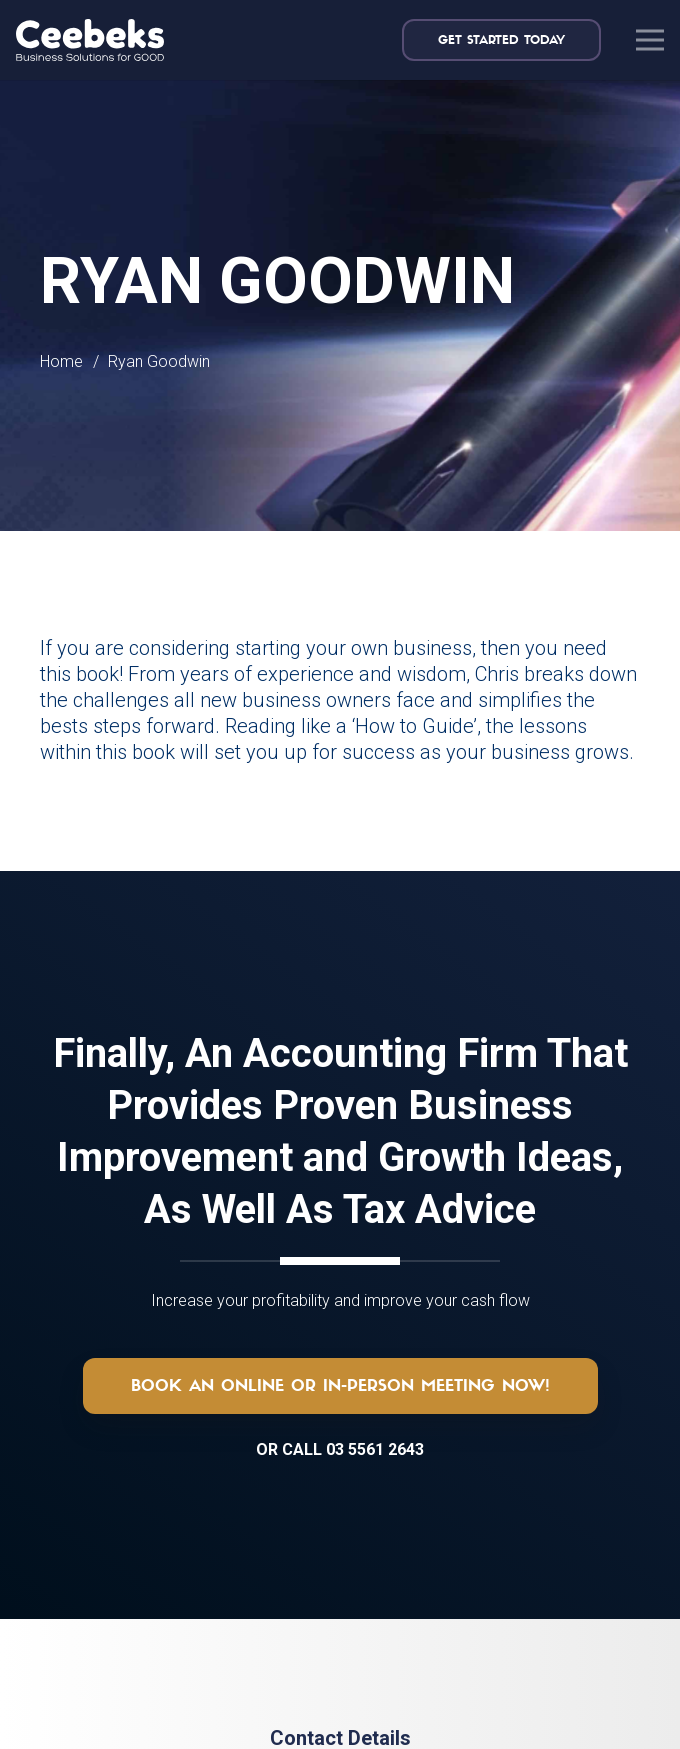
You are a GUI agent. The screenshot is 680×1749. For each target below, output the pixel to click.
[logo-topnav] (90, 40)
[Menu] (650, 40)
